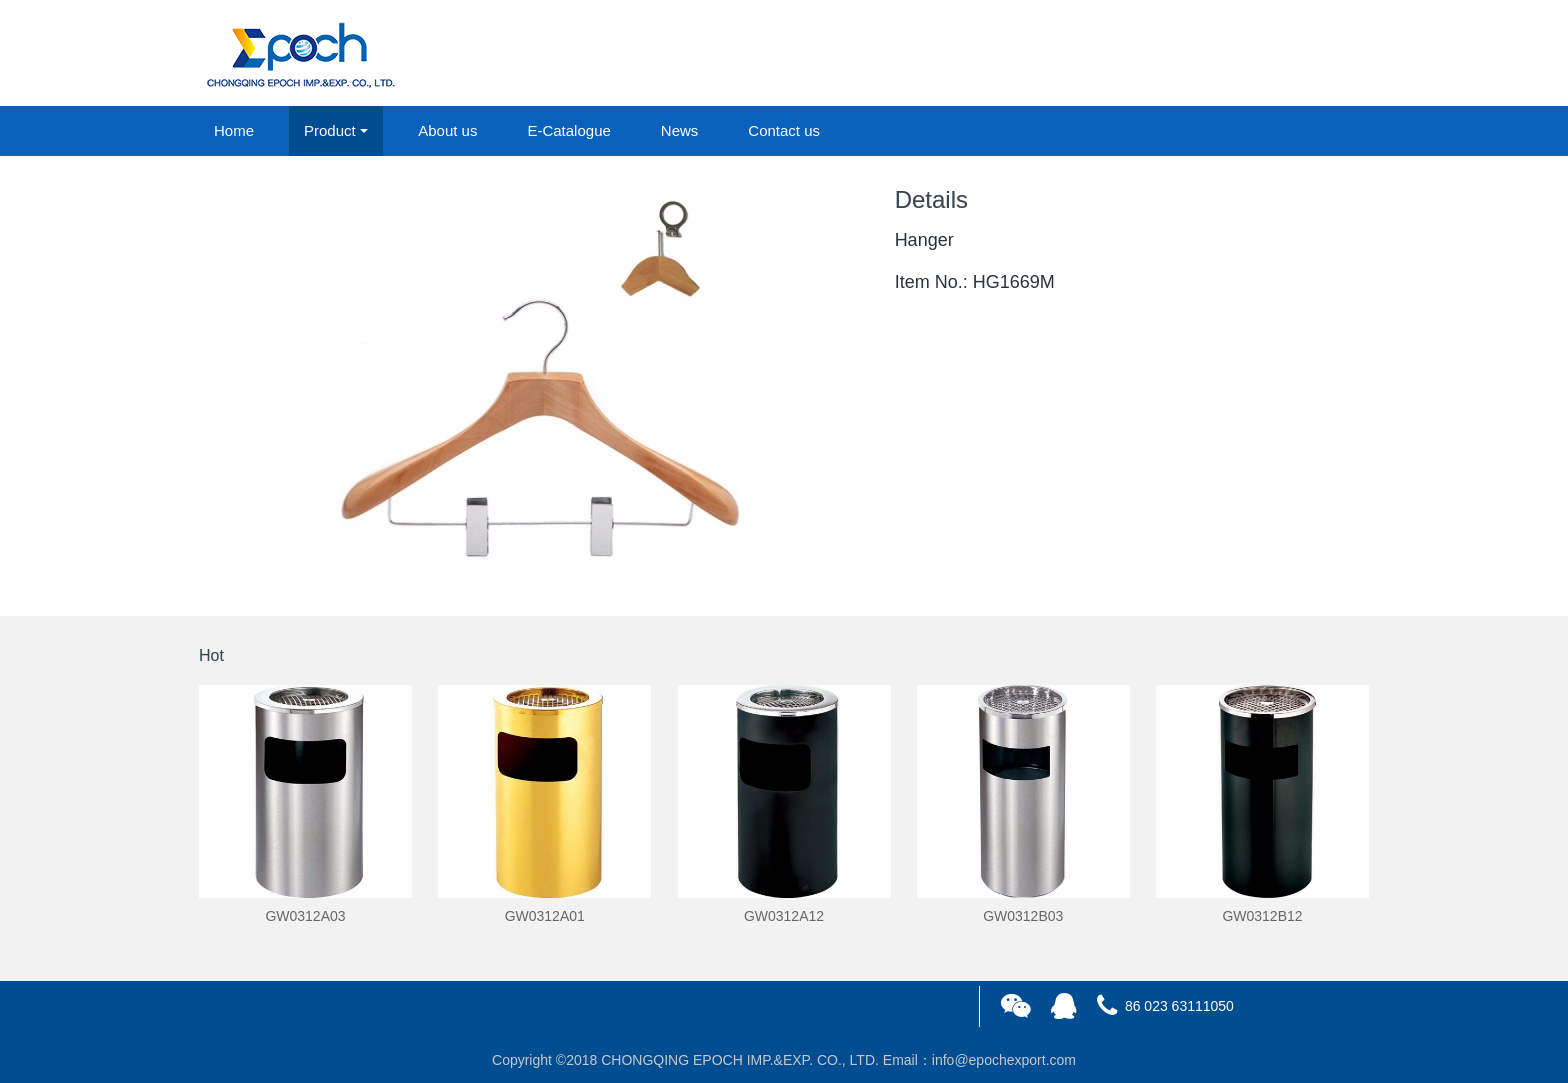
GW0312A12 (784, 916)
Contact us (784, 130)
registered (1323, 54)
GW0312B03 (1023, 916)
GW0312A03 (305, 916)
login (1233, 54)
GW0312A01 (545, 916)
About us (447, 130)
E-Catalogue (568, 130)
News (680, 130)
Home (234, 130)
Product (330, 130)
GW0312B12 (1262, 916)
